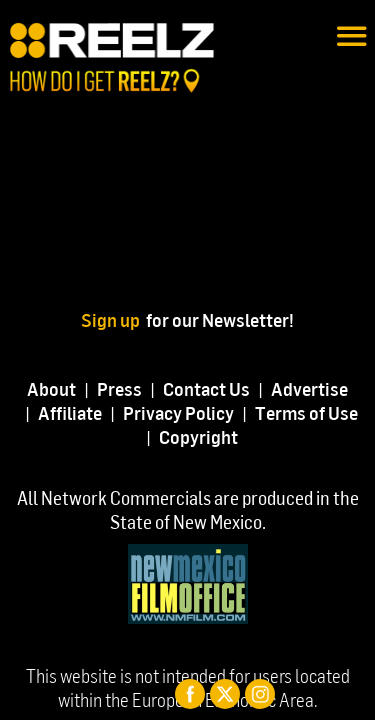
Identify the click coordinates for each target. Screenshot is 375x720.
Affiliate (70, 412)
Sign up (113, 319)
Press (119, 388)
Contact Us (206, 388)
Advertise (309, 388)
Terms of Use (306, 412)
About (51, 388)
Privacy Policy (178, 412)
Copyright (198, 436)
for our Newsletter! (220, 319)
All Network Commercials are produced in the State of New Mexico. (188, 509)
